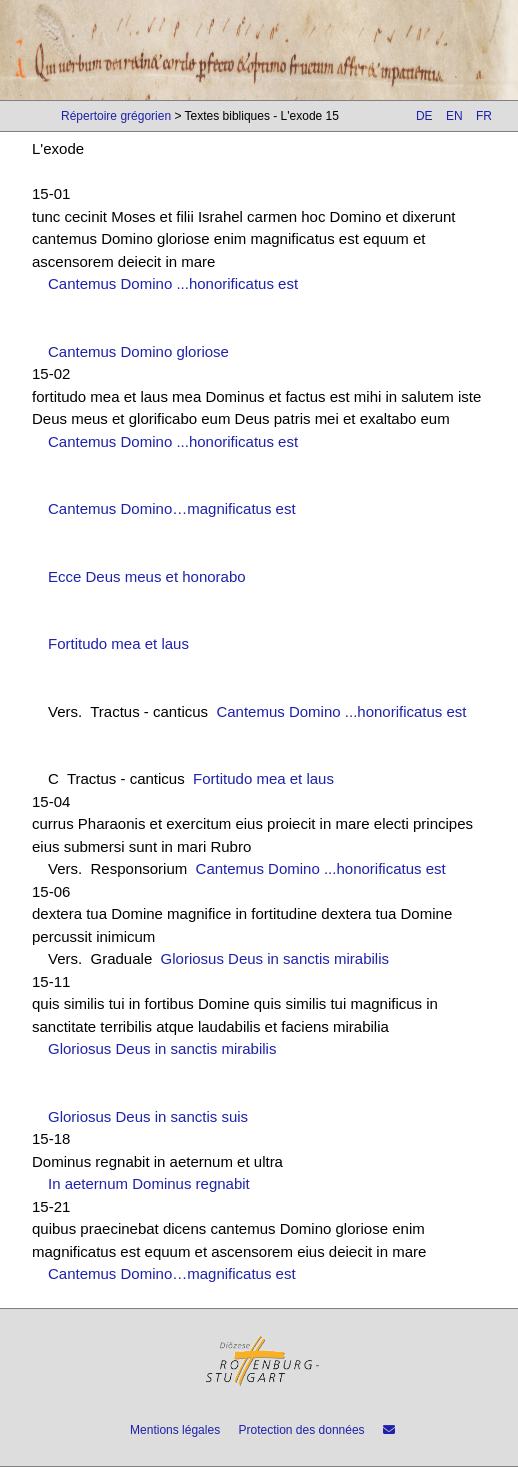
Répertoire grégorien (116, 116)
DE (424, 116)
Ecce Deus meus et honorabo (147, 576)
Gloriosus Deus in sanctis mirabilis (275, 958)
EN (454, 116)
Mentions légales (175, 1430)
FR (484, 116)
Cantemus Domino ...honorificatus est (173, 283)
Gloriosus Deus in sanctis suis (148, 1116)
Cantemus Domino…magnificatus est (172, 508)
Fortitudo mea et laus (118, 643)
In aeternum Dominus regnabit (149, 1183)
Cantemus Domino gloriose (138, 351)
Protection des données (301, 1430)
